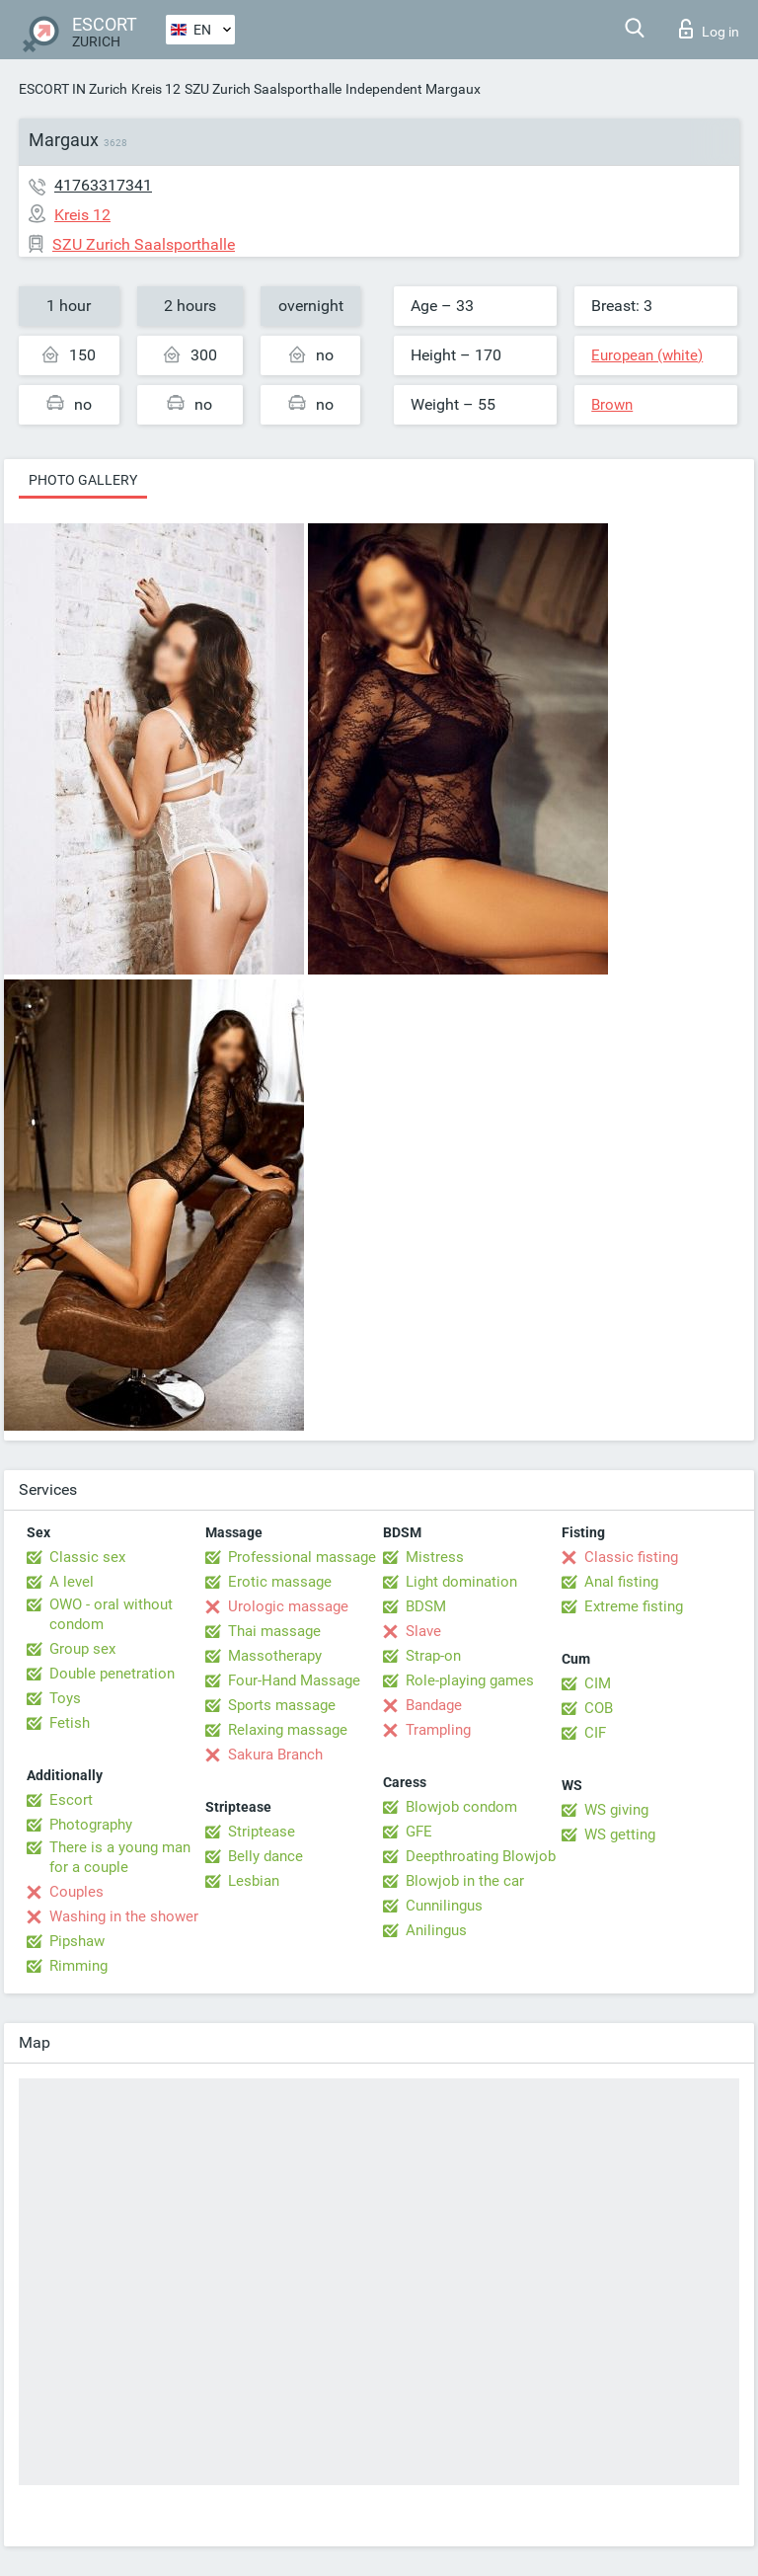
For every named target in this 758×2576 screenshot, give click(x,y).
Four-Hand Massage (294, 1680)
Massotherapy (275, 1656)
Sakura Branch (275, 1754)
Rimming (78, 1966)
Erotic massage (280, 1582)
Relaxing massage (287, 1730)
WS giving (616, 1810)
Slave (423, 1631)
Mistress (435, 1557)
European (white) (647, 355)
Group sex (82, 1649)
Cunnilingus (444, 1905)
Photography (90, 1825)
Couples (76, 1892)
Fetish (69, 1723)
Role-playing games (470, 1680)
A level (71, 1582)
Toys (65, 1698)
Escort (71, 1800)
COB (598, 1708)
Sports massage (282, 1705)
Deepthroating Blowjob (481, 1856)
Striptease (261, 1831)
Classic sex (87, 1557)
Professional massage (302, 1557)
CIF (595, 1733)
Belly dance (265, 1856)
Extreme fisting (633, 1606)
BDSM (426, 1606)
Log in (709, 28)
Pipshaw (77, 1941)
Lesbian (253, 1881)
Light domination (461, 1582)
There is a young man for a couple (119, 1857)
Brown (612, 405)
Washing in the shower (123, 1916)
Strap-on (433, 1656)
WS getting (619, 1834)
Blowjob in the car (465, 1881)
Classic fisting (631, 1557)
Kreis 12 (156, 89)
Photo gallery (83, 480)
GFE (419, 1831)
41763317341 (103, 185)
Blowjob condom (461, 1807)
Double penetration (112, 1673)
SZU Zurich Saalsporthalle (263, 89)
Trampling (438, 1730)
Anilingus (436, 1930)
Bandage (434, 1705)
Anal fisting (621, 1582)
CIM (597, 1683)
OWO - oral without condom (111, 1614)
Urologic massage (288, 1606)
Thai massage (274, 1631)
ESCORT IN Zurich (73, 89)
